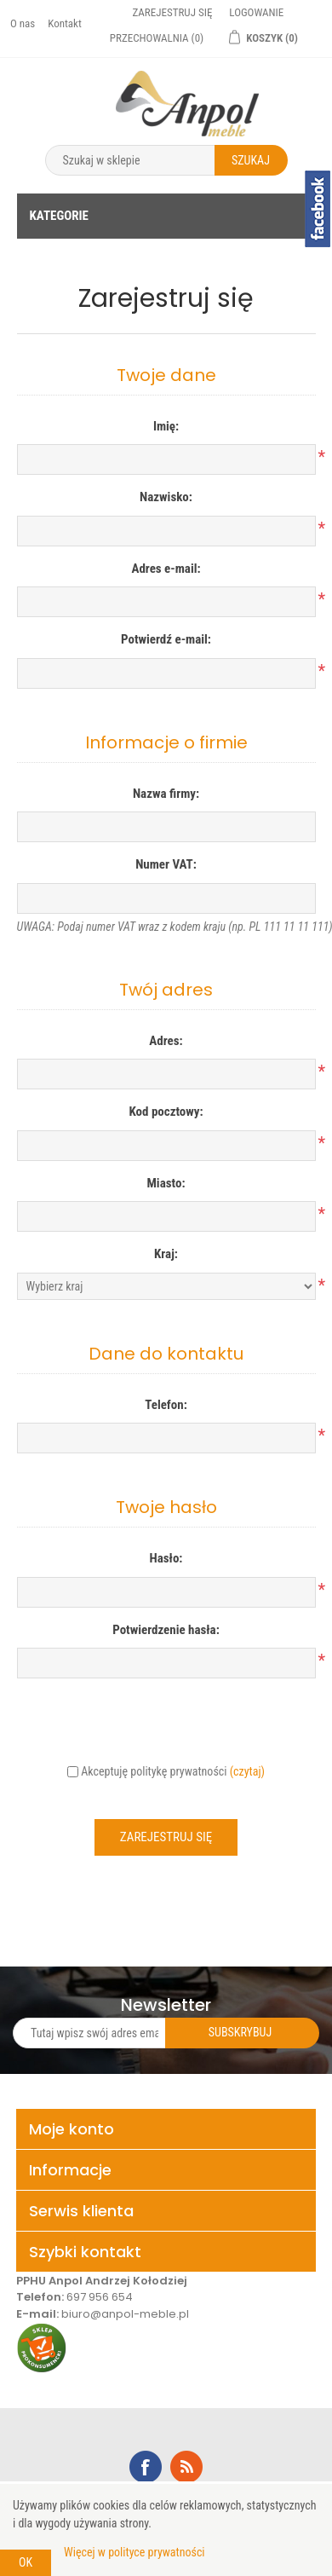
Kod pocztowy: (166, 1111)
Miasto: (166, 1183)
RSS (186, 2467)
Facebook (145, 2467)
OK (25, 2562)
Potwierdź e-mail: (166, 639)
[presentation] (166, 1724)
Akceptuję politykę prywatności (153, 1771)
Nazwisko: (166, 497)
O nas (22, 23)
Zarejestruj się (172, 12)
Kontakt (65, 23)
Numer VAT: (166, 864)
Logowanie (256, 12)
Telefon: (165, 1404)
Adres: (165, 1040)
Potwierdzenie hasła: (166, 1629)
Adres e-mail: (165, 568)
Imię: (166, 426)
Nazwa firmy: (166, 793)
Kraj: (166, 1254)
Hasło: (166, 1558)
